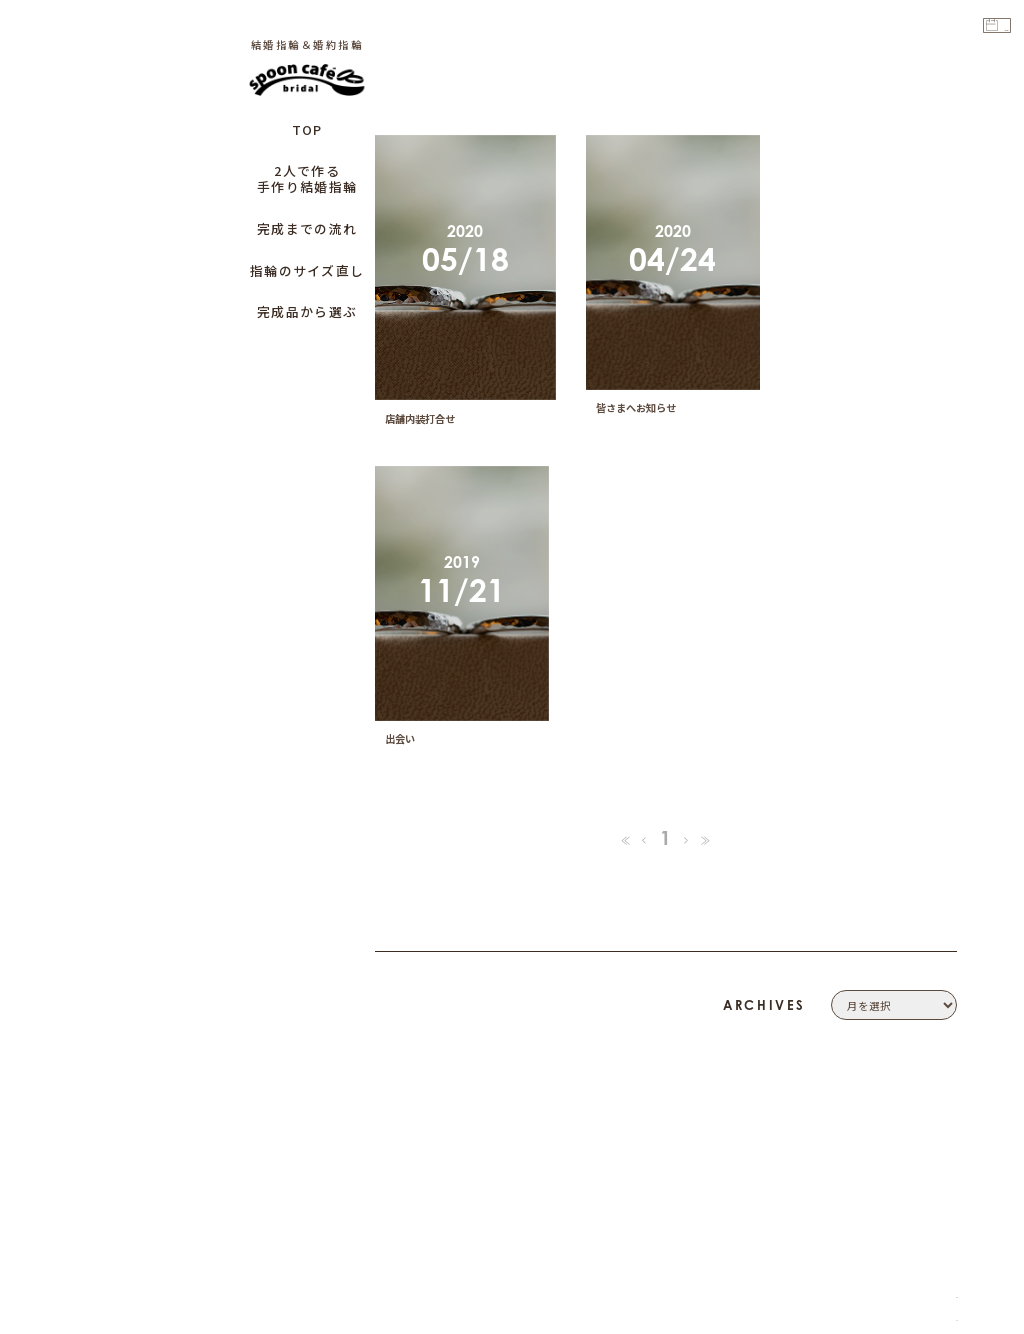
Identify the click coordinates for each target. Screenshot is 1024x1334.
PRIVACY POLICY (908, 1026)
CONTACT (928, 1003)
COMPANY (925, 980)
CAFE (940, 1115)
